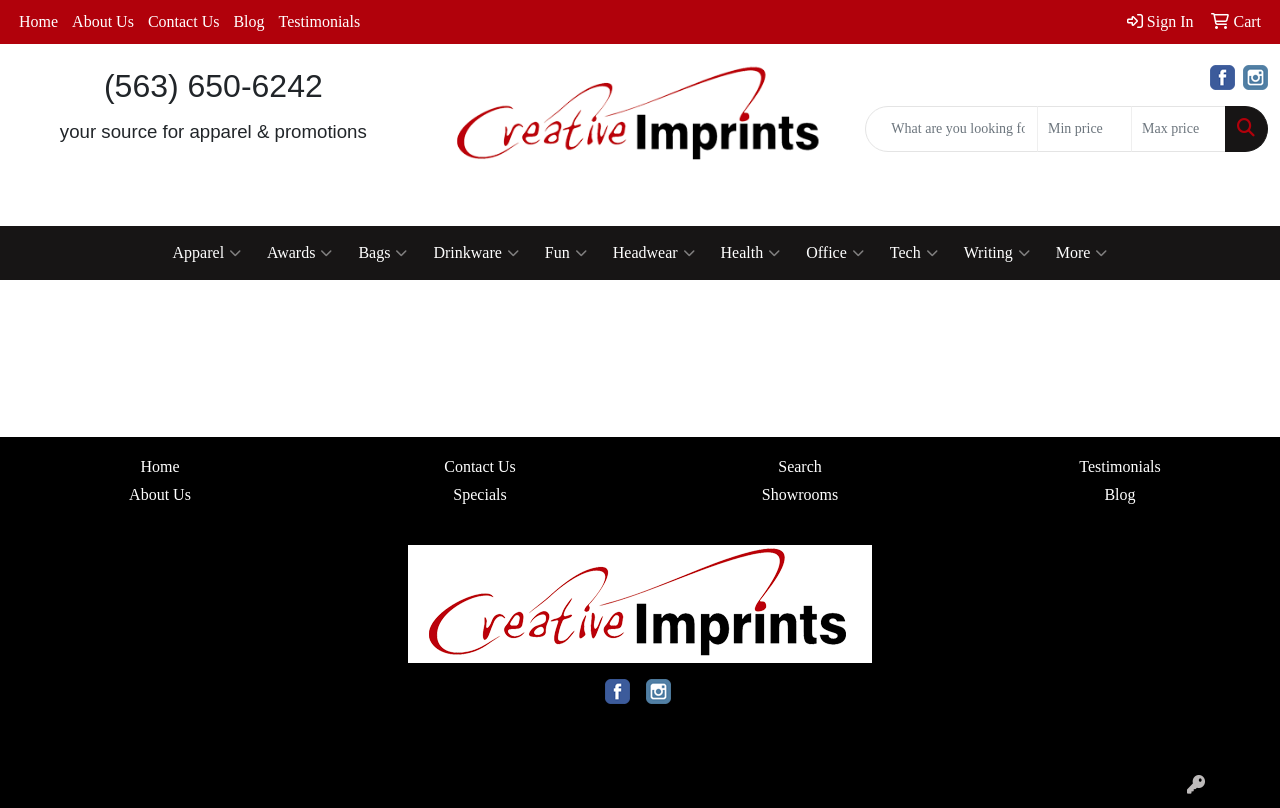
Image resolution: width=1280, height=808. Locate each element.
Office (835, 253)
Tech (914, 253)
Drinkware (475, 253)
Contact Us (184, 21)
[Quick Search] (951, 129)
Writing (997, 253)
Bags (382, 253)
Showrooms (800, 494)
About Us (103, 21)
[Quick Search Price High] (1178, 129)
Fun (566, 253)
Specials (479, 494)
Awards (299, 253)
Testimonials (320, 21)
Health (751, 253)
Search (800, 466)
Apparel (207, 253)
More (1082, 253)
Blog (248, 21)
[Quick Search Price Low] (1084, 129)
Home (38, 21)
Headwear (654, 253)
